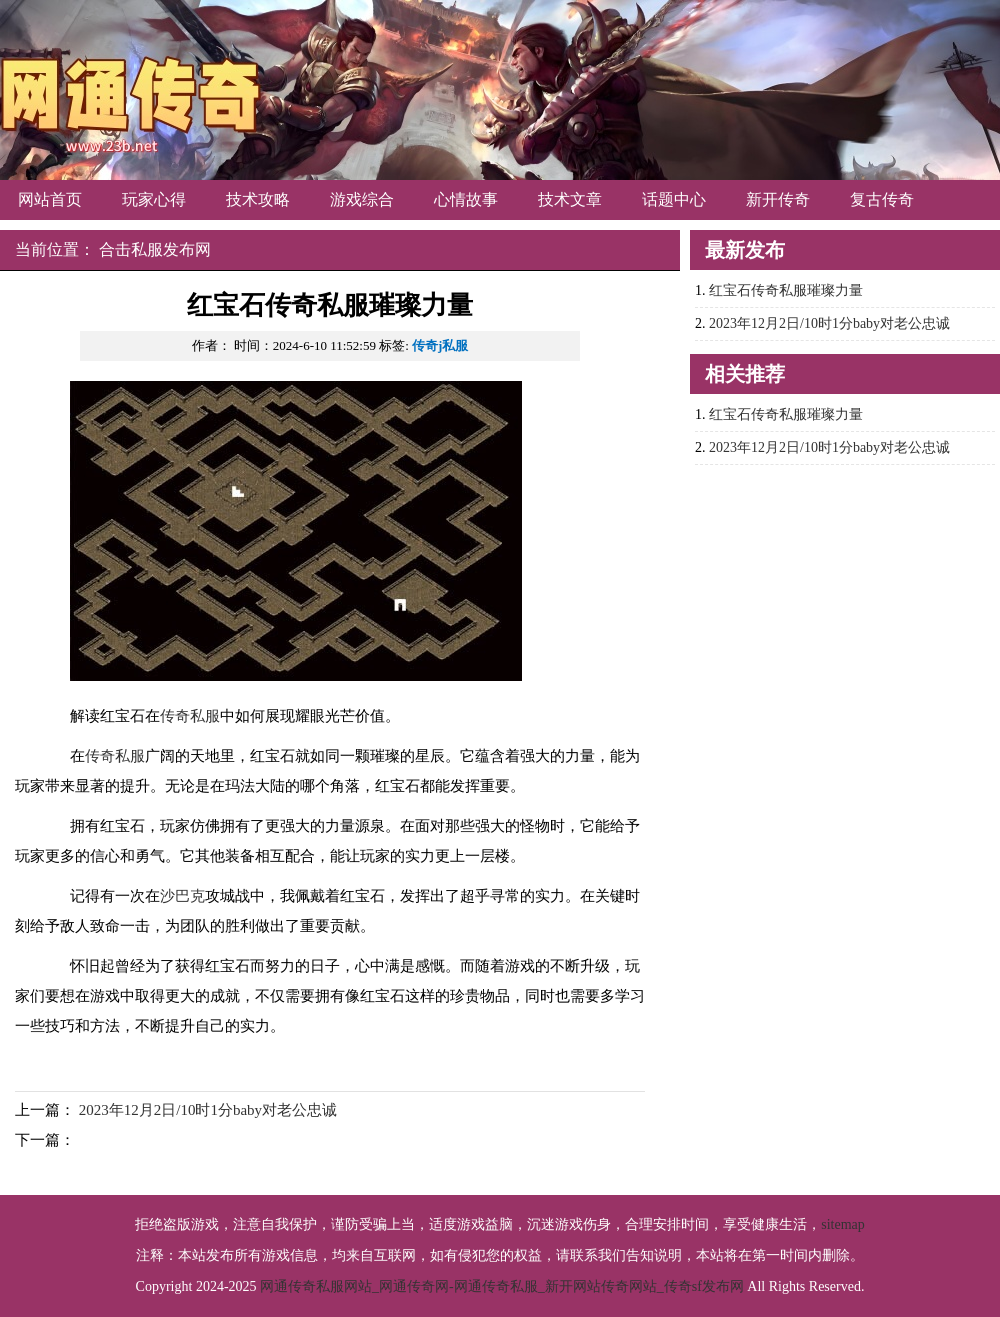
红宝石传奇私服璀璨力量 (786, 290)
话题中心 (674, 199)
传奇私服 (190, 716)
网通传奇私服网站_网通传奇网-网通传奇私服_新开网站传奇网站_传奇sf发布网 (502, 1286)
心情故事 (466, 199)
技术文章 (570, 199)
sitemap (843, 1224)
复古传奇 (882, 199)
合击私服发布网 (155, 249)
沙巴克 (182, 896)
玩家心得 (154, 199)
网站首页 (50, 199)
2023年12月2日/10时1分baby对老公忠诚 (208, 1110)
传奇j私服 (440, 345)
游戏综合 (362, 199)
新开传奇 (778, 199)
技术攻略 (258, 199)
